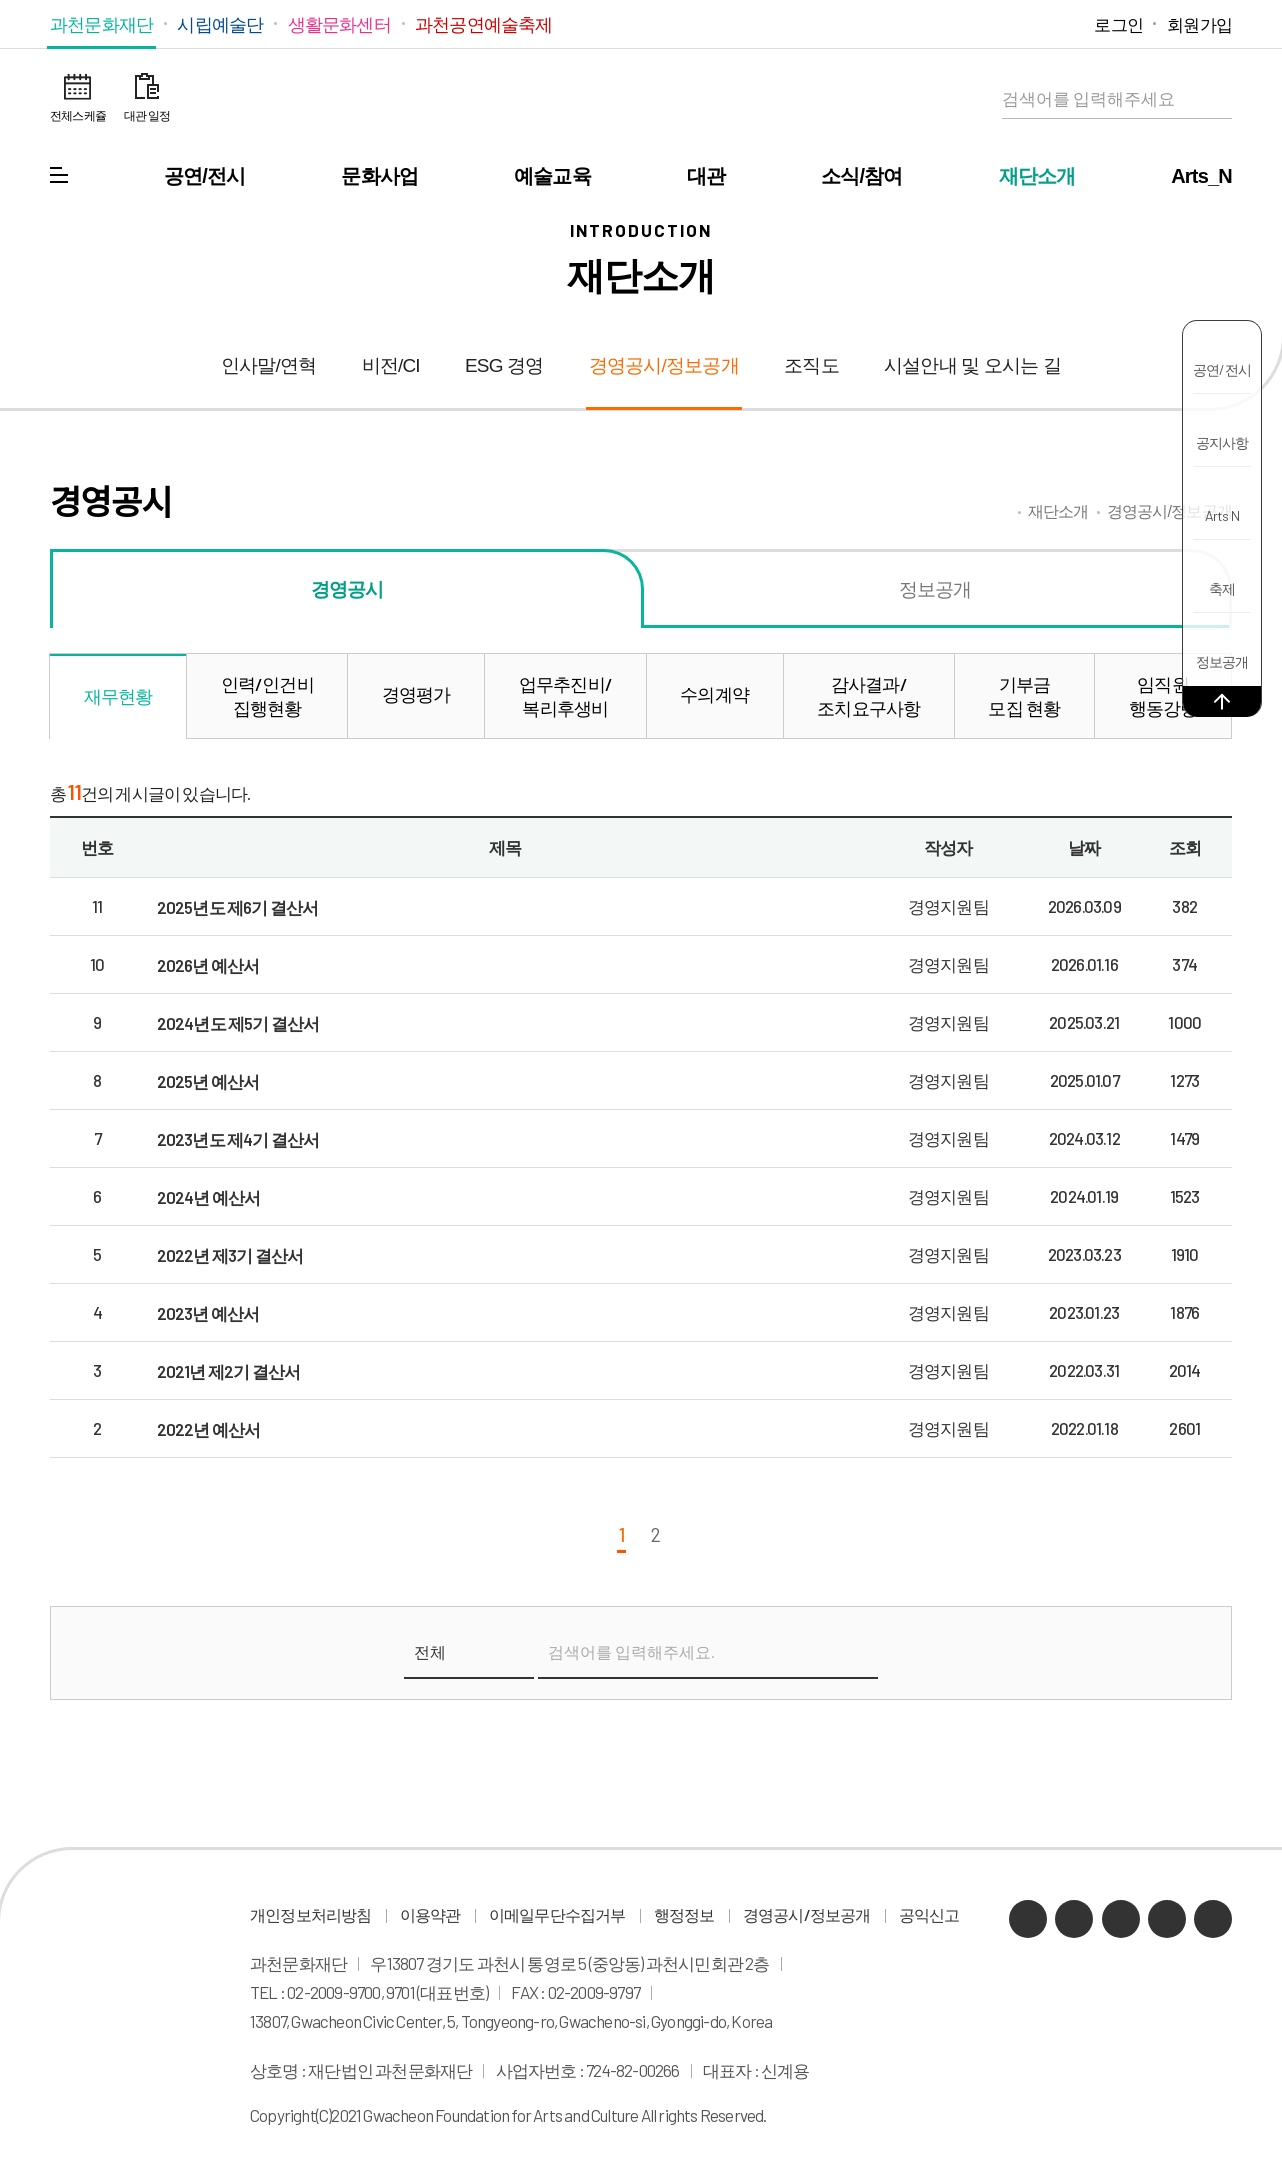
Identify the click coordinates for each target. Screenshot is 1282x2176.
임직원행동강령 (1163, 696)
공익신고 (929, 1915)
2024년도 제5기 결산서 (238, 1023)
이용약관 (430, 1915)
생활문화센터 (339, 24)
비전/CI (391, 365)
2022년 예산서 (209, 1429)
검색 (1212, 99)
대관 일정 (147, 115)
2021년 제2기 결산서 (229, 1371)
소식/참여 (862, 176)
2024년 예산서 (209, 1197)
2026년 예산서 (208, 965)
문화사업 (379, 176)
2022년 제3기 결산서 (230, 1255)
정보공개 (1222, 661)
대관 (706, 176)
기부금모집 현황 (1024, 696)
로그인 (1118, 24)
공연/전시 (205, 176)
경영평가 (416, 694)
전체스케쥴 (78, 115)
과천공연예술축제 (484, 24)
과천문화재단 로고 (641, 100)
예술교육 (552, 176)
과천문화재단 (101, 24)
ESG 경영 (504, 365)
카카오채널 (946, 23)
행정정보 (684, 1915)
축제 (1222, 588)
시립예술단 (220, 24)
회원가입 (1199, 24)
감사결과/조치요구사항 (868, 696)
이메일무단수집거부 (557, 1915)
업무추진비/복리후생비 (565, 696)
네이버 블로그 (977, 23)
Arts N (1222, 515)
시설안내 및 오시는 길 (972, 365)
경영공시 (347, 588)
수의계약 (714, 694)
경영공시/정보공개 (664, 365)
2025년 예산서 (208, 1081)
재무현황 (118, 696)
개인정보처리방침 (311, 1915)
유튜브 (1007, 23)
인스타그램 (1037, 23)
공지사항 (1222, 442)
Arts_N (1201, 176)
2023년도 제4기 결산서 (238, 1139)
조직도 (811, 365)
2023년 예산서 (208, 1313)
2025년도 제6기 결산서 (238, 907)
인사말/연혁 (268, 365)
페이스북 (1067, 23)
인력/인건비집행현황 (267, 696)
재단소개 (1037, 176)
